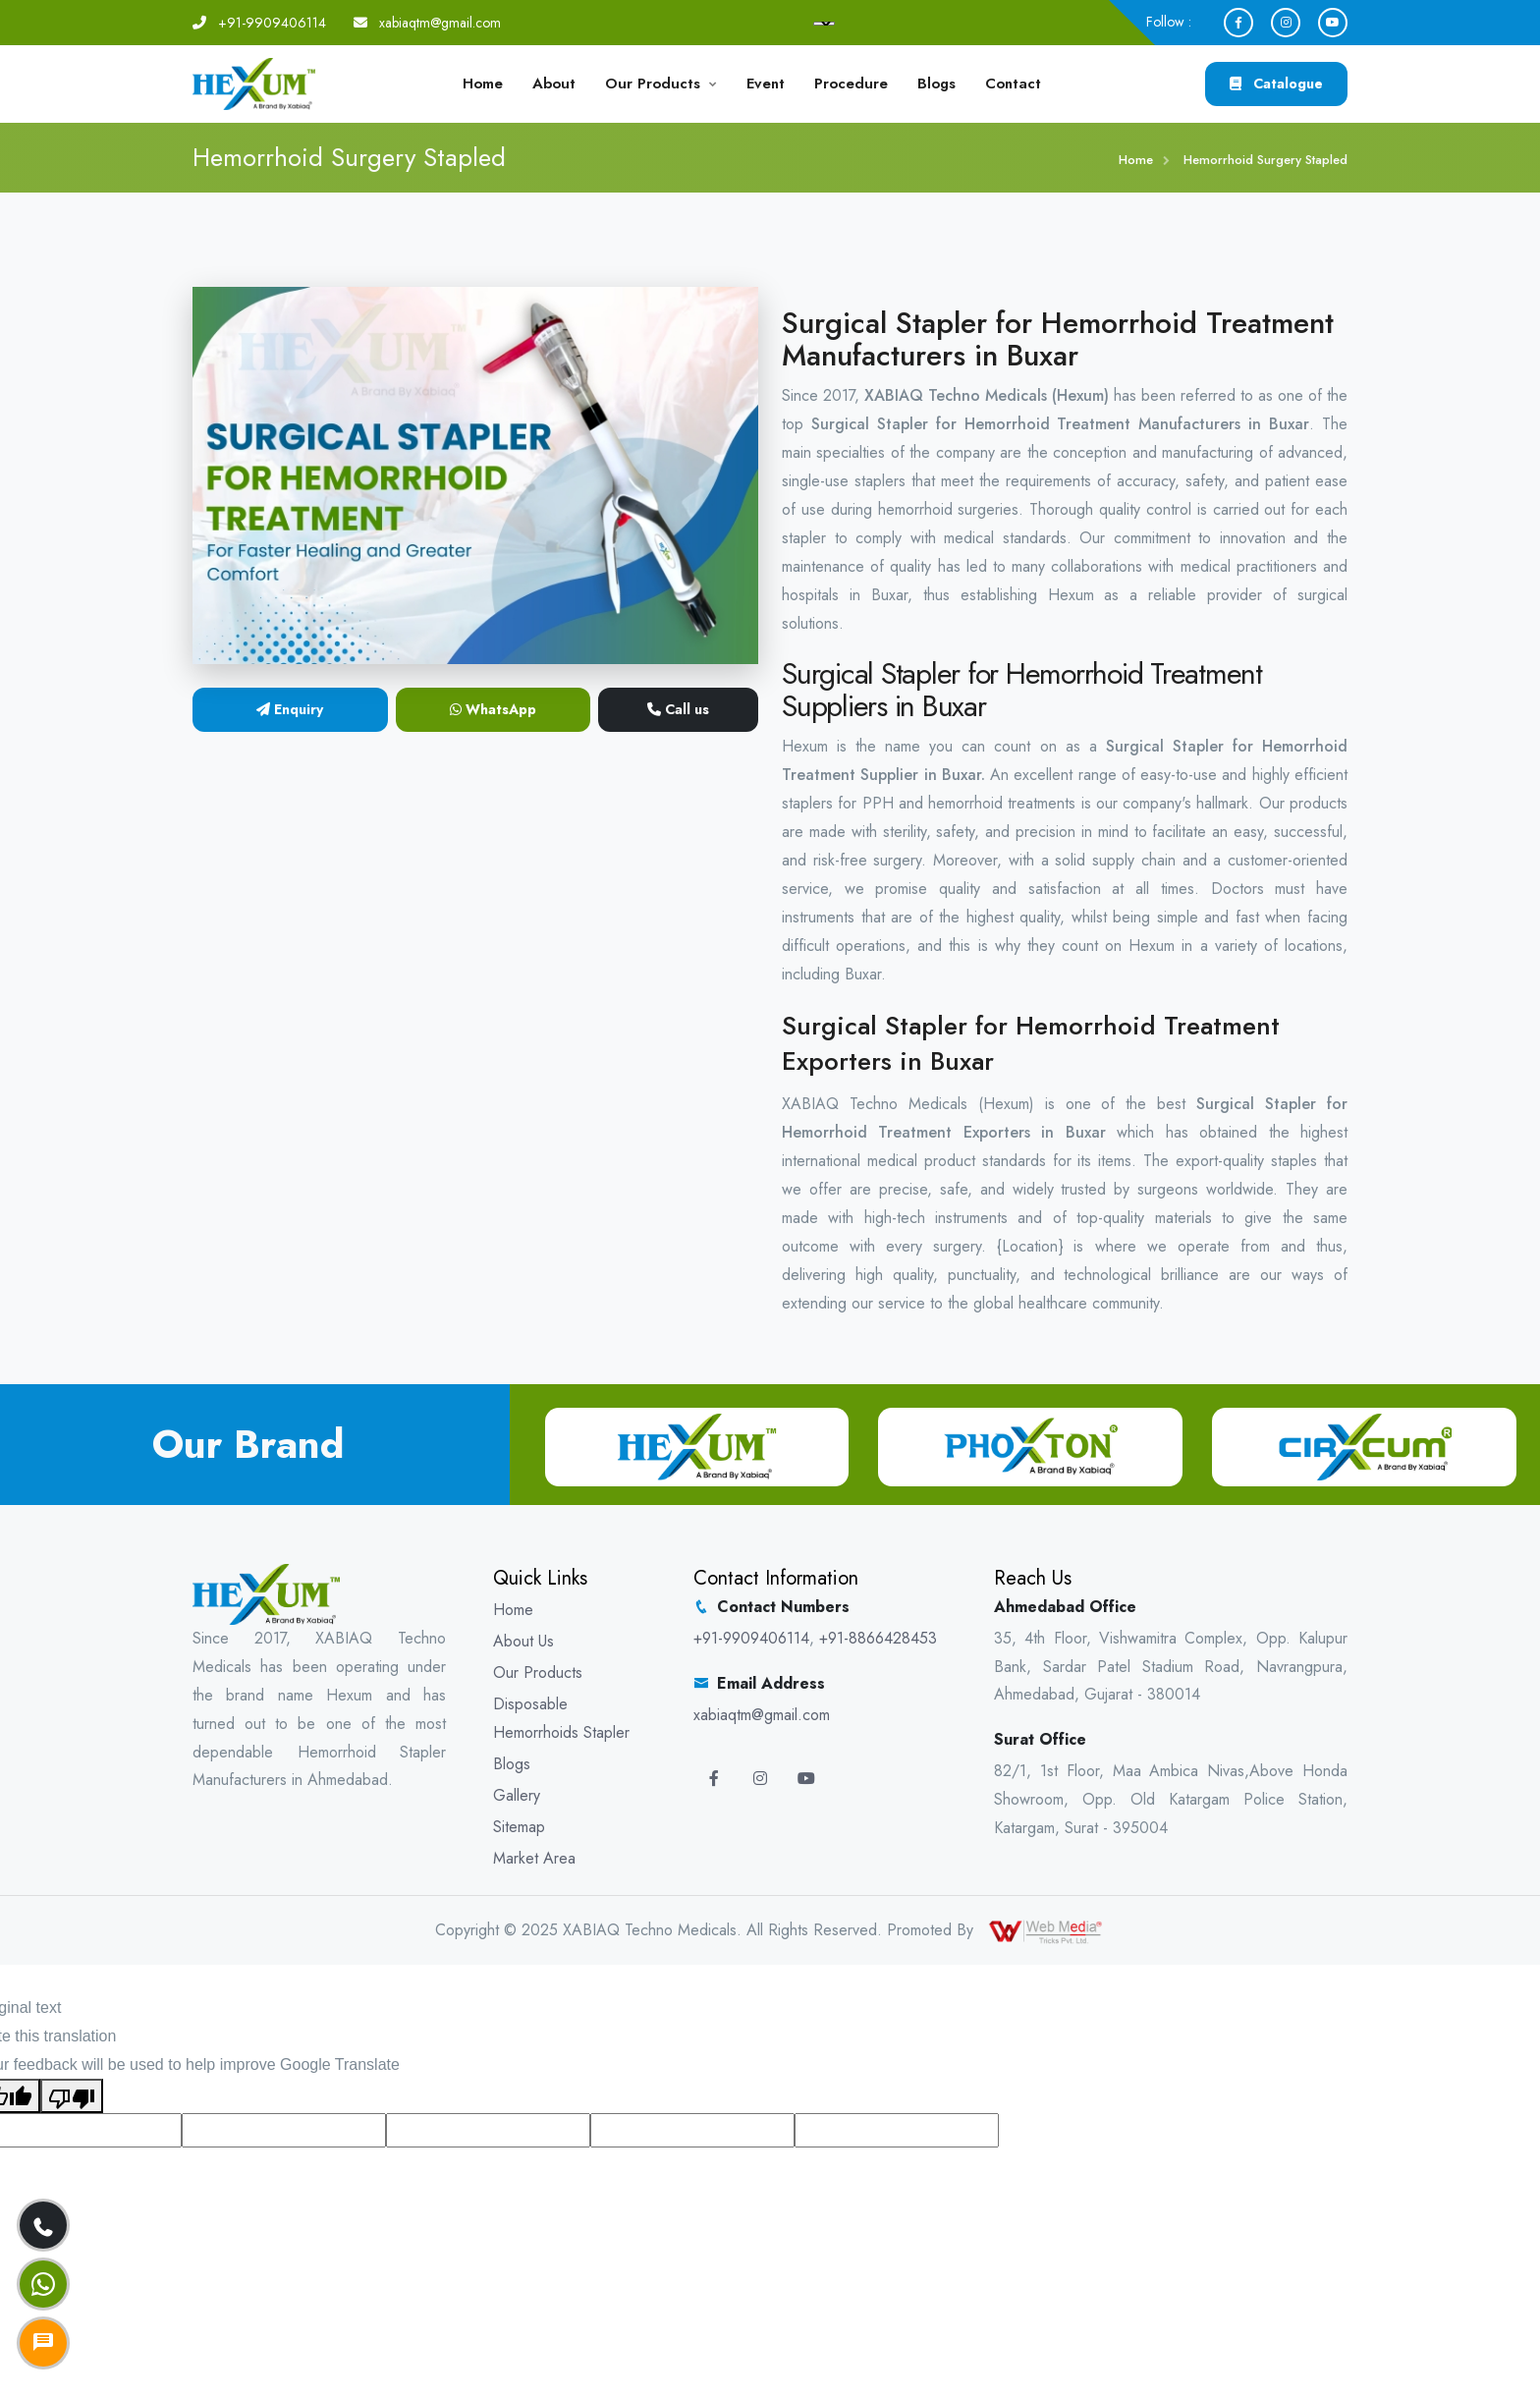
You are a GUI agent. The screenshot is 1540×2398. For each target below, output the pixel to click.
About (554, 83)
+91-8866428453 (878, 1638)
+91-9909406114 (272, 22)
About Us (523, 1641)
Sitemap (519, 1826)
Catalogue (1276, 83)
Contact (1013, 83)
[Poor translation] (71, 2096)
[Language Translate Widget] (824, 24)
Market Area (534, 1858)
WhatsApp (493, 709)
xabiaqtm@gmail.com (440, 22)
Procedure (851, 83)
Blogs (936, 83)
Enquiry (289, 709)
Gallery (516, 1795)
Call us (678, 709)
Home (483, 83)
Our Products (652, 83)
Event (765, 83)
